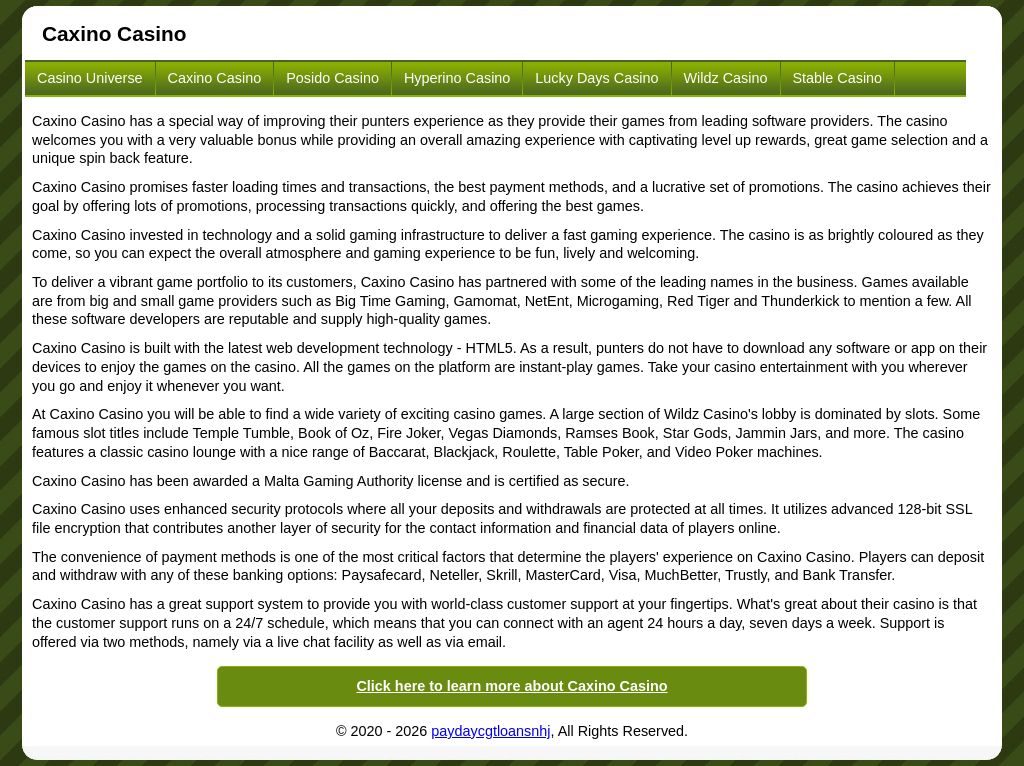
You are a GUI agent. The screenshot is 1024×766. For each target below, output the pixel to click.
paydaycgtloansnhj (490, 731)
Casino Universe (90, 78)
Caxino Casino (215, 78)
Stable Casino (838, 78)
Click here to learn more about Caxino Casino (511, 686)
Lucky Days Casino (596, 78)
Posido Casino (332, 78)
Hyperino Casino (457, 78)
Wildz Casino (726, 78)
